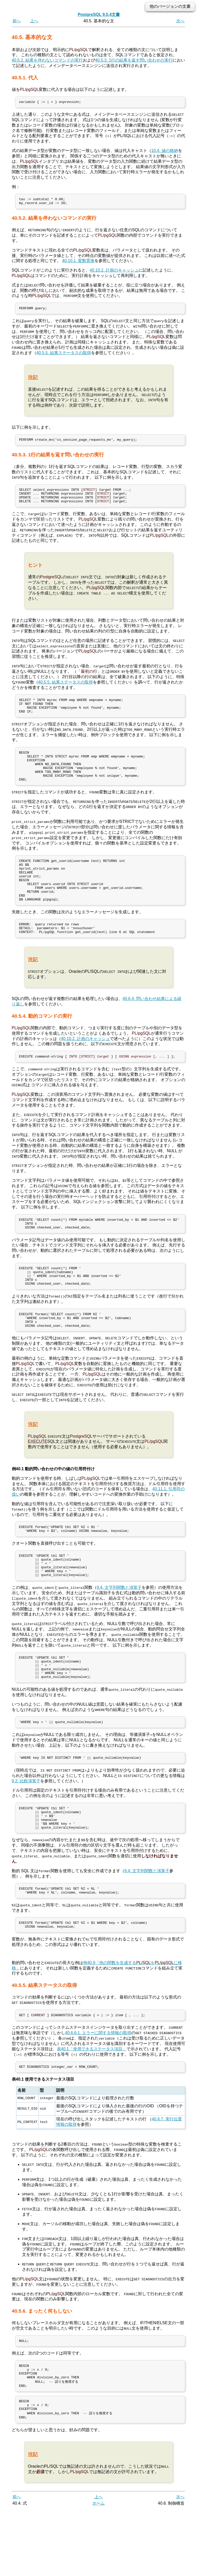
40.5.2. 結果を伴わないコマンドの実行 (47, 60)
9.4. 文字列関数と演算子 (119, 1631)
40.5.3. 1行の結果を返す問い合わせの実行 (134, 60)
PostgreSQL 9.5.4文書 (99, 14)
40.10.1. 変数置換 (78, 263)
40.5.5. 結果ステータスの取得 (63, 356)
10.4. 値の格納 (164, 151)
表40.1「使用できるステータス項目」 (91, 2107)
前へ (17, 21)
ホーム (98, 2570)
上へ (34, 21)
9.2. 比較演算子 (26, 1830)
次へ (180, 21)
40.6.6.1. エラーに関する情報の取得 (98, 2091)
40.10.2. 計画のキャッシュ (114, 273)
